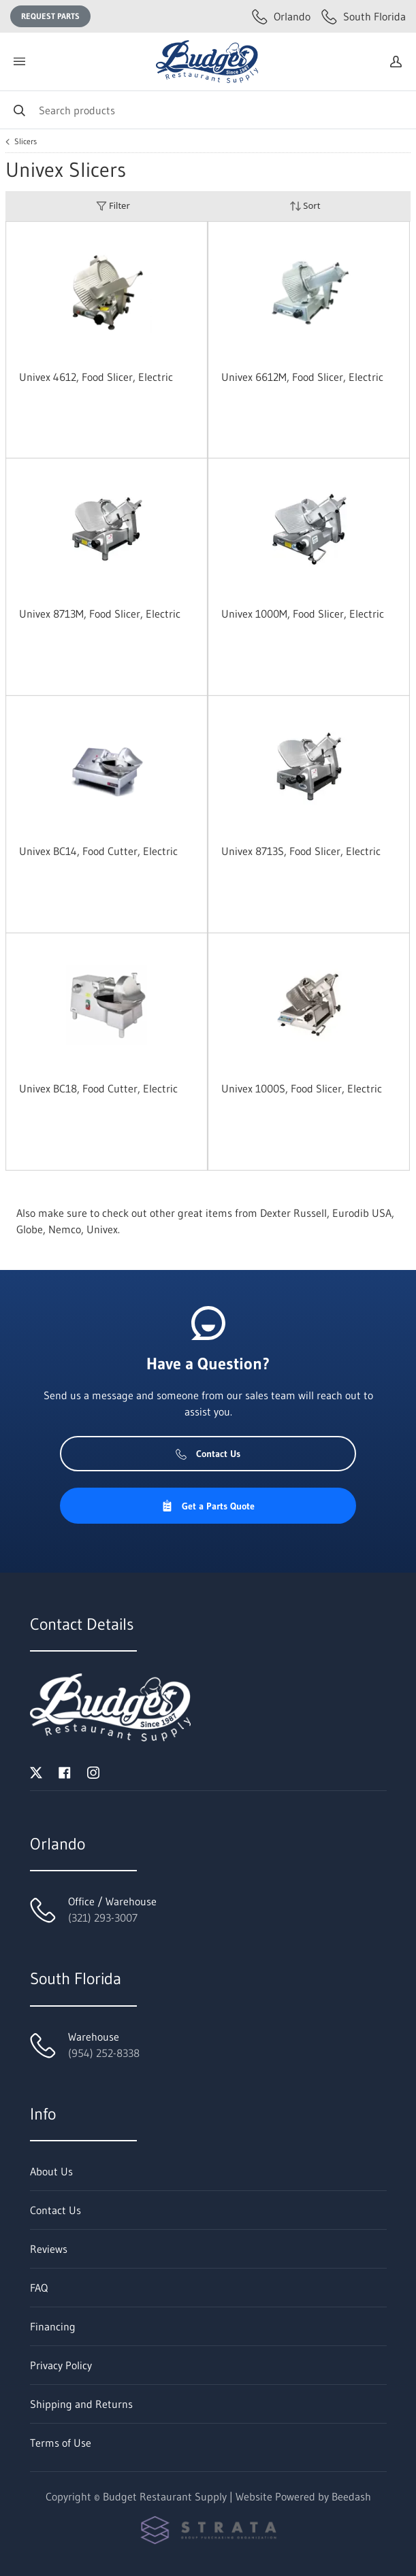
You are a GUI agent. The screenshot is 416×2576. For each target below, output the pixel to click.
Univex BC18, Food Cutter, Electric (98, 1088)
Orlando (281, 16)
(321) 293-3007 (103, 1917)
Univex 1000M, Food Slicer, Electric (302, 613)
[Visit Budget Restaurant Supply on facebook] (65, 1771)
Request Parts (50, 16)
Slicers (25, 141)
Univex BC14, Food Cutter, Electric (98, 851)
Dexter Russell (293, 1213)
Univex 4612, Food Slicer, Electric (96, 377)
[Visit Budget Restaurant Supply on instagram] (93, 1771)
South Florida (363, 16)
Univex (102, 1229)
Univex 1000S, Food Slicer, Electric (301, 1088)
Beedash (351, 2496)
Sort (305, 205)
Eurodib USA (361, 1213)
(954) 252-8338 (104, 2053)
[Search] (208, 110)
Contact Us (208, 1454)
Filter (113, 205)
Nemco (64, 1229)
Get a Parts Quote (208, 1506)
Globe (29, 1229)
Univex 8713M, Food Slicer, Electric (99, 613)
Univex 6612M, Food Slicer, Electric (302, 377)
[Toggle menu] (19, 61)
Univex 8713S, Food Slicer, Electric (301, 851)
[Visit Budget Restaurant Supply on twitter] (36, 1771)
